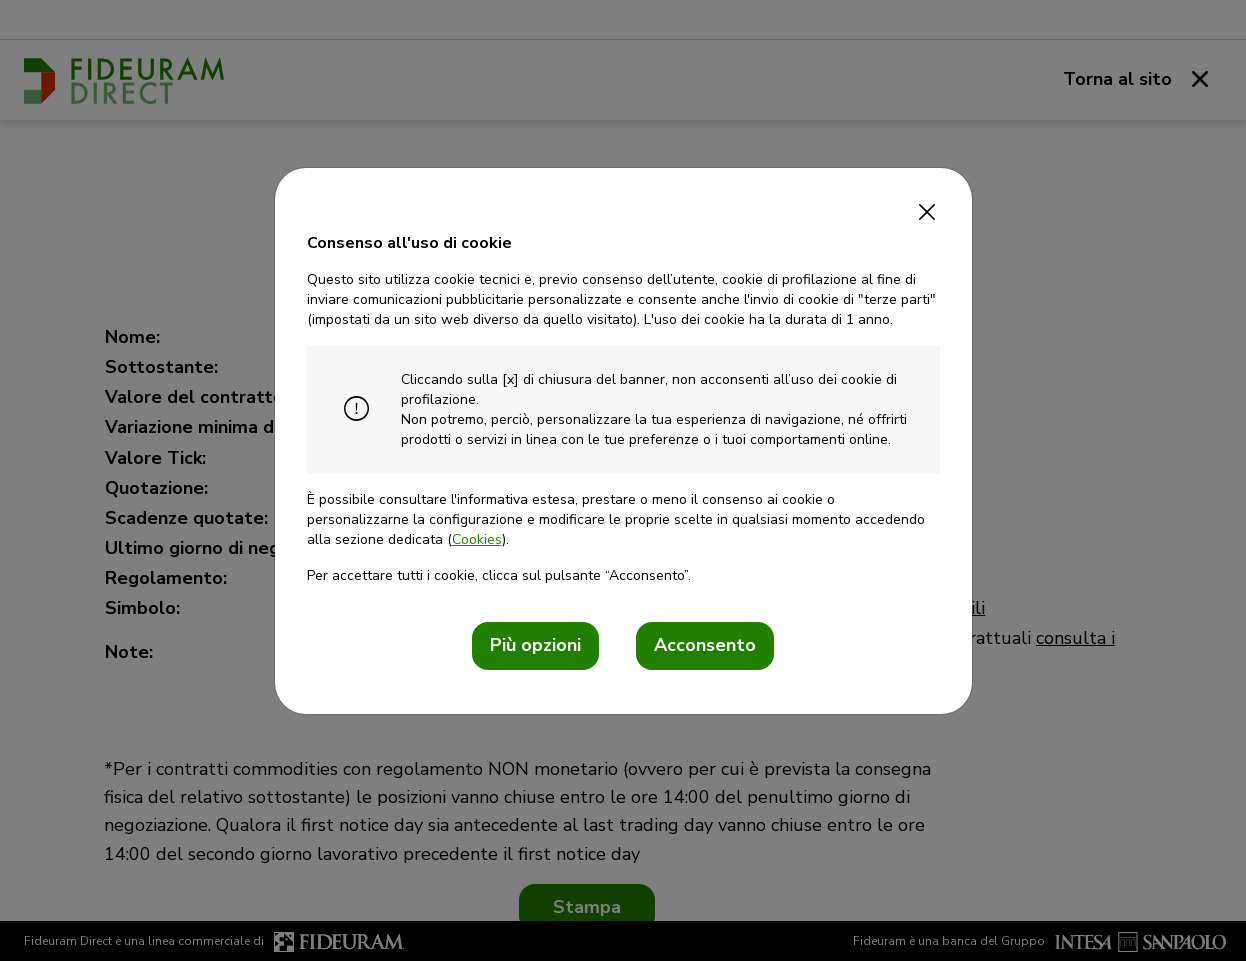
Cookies (477, 539)
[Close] (927, 206)
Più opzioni (535, 645)
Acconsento (705, 645)
